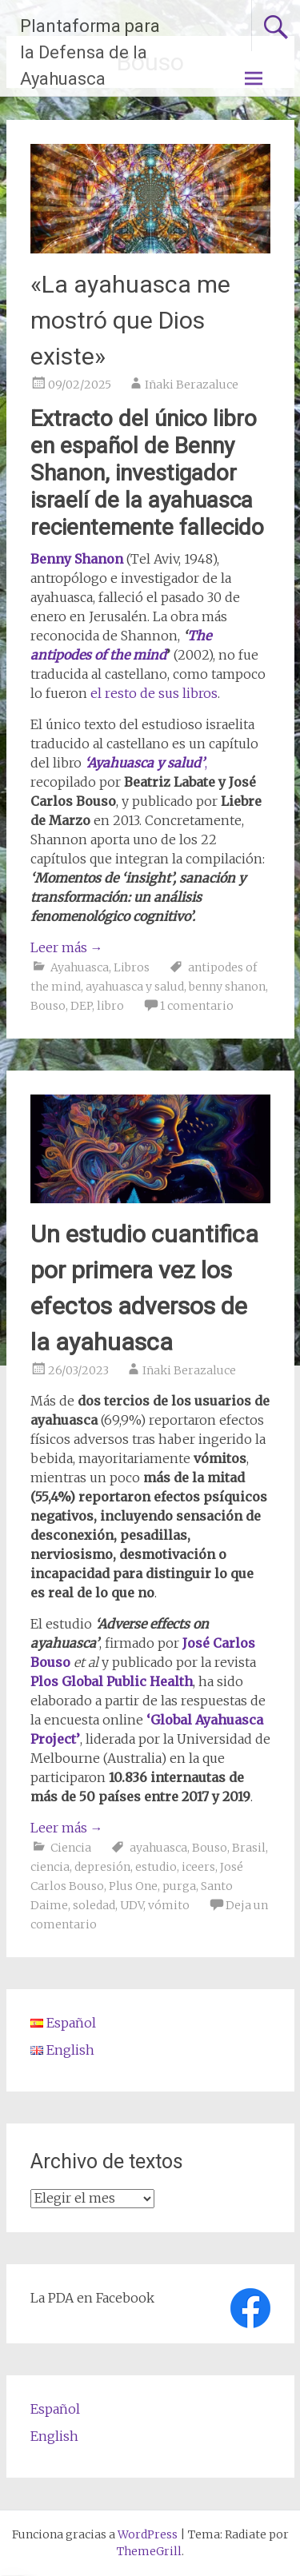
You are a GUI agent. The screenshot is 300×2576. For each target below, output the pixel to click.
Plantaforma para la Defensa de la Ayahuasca (90, 52)
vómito (169, 1905)
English (54, 2436)
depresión (102, 1867)
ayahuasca (158, 1847)
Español (55, 2409)
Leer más (66, 947)
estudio (156, 1867)
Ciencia (70, 1847)
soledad (94, 1905)
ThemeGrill (149, 2551)
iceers (198, 1867)
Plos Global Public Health (111, 1681)
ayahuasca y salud (135, 986)
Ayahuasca (79, 967)
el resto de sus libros (154, 693)
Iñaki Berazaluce (191, 384)
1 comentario (197, 1006)
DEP (81, 1006)
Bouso (48, 1006)
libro (110, 1006)
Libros (132, 967)
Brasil (249, 1847)
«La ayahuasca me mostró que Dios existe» (130, 320)
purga (179, 1886)
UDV (131, 1905)
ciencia (50, 1867)
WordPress (148, 2534)
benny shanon (227, 986)
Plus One (133, 1886)
